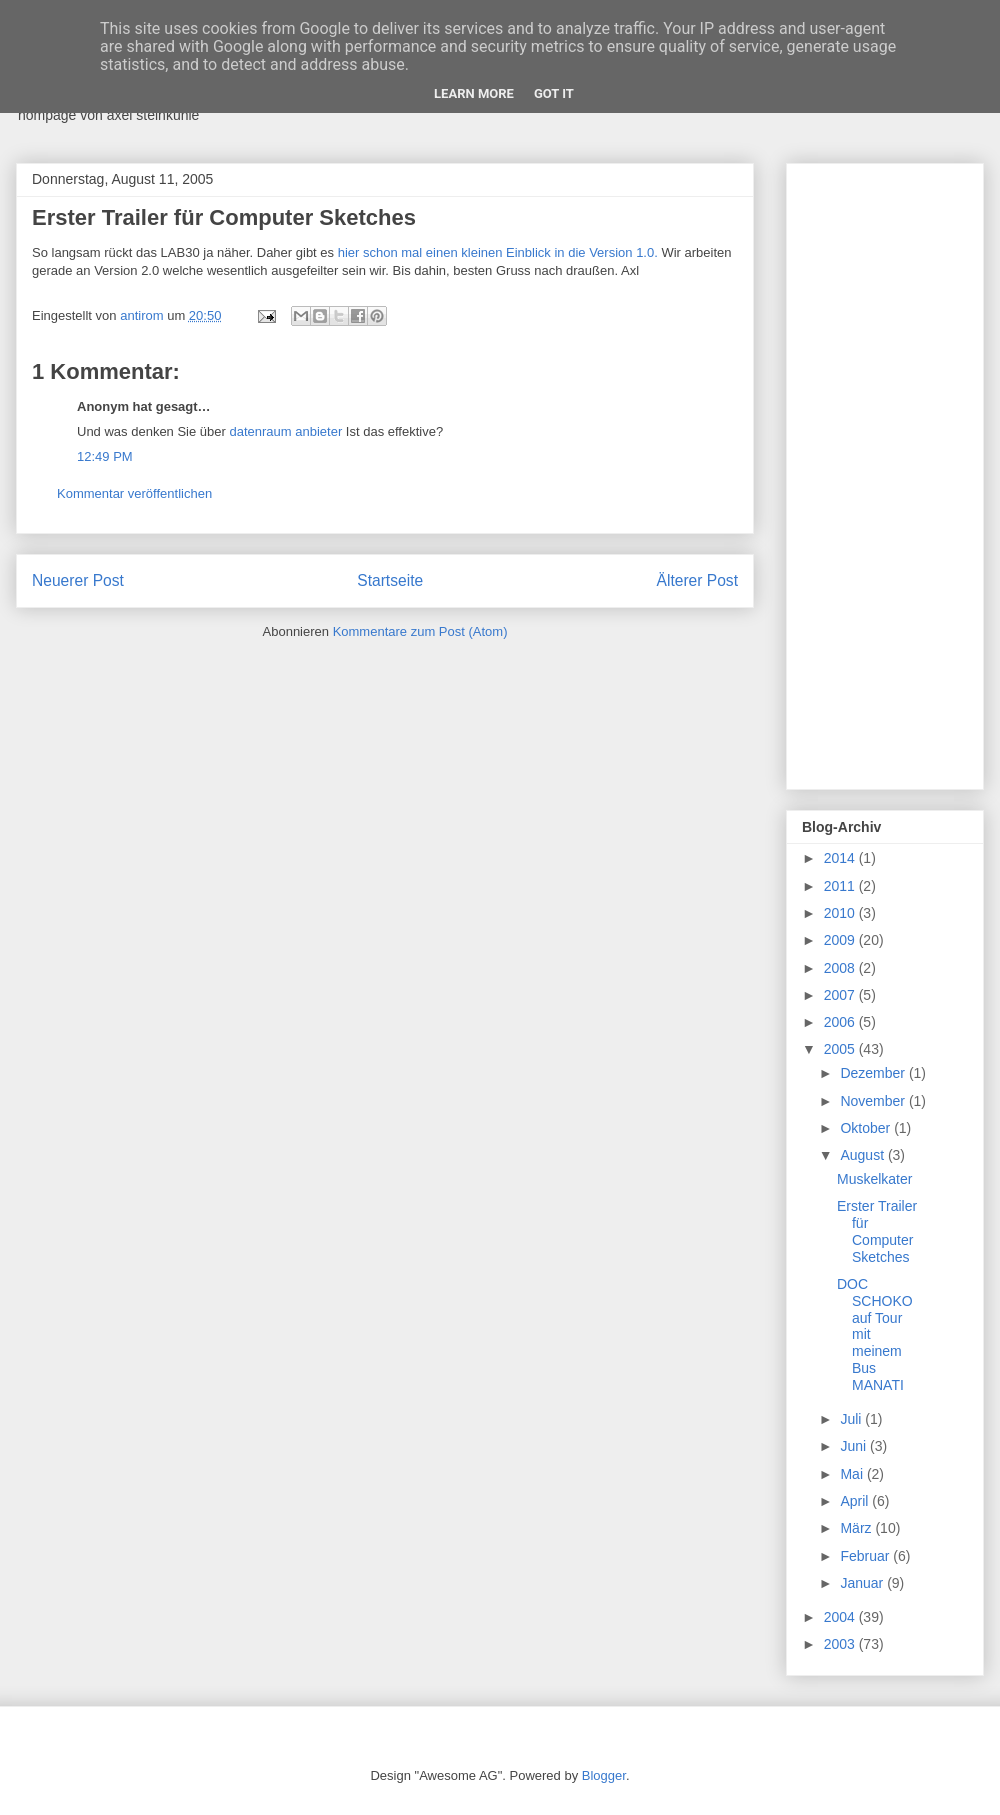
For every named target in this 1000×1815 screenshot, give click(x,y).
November (874, 1101)
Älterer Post (697, 580)
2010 (841, 913)
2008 (841, 968)
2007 (841, 995)
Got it (554, 93)
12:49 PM (105, 456)
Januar (863, 1583)
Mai (853, 1474)
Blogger (604, 1775)
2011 (841, 886)
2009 (841, 940)
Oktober (867, 1128)
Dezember (874, 1073)
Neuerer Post (78, 580)
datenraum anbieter (285, 431)
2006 (841, 1022)
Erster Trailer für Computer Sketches (877, 1231)
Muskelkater (874, 1179)
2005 (841, 1049)
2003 (841, 1644)
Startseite (390, 580)
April (856, 1501)
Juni (855, 1446)
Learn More (474, 93)
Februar (866, 1556)
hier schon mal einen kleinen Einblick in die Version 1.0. (498, 252)
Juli (852, 1419)
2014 (841, 858)
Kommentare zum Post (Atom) (420, 631)
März (857, 1528)
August (863, 1155)
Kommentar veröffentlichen (134, 493)
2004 (841, 1617)
